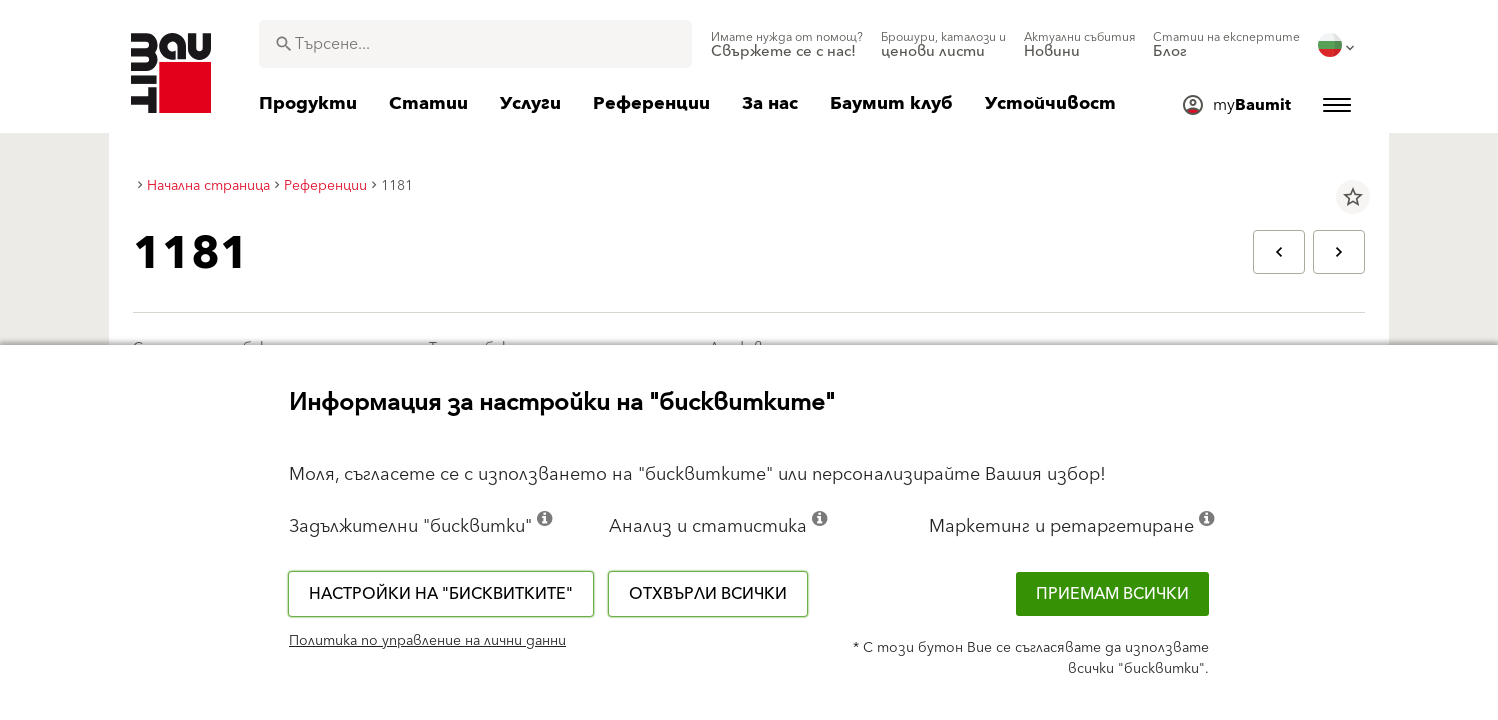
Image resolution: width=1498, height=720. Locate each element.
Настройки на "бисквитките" (441, 594)
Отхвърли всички (708, 594)
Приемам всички (1112, 594)
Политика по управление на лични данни (427, 641)
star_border (1353, 197)
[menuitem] (787, 45)
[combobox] (475, 44)
